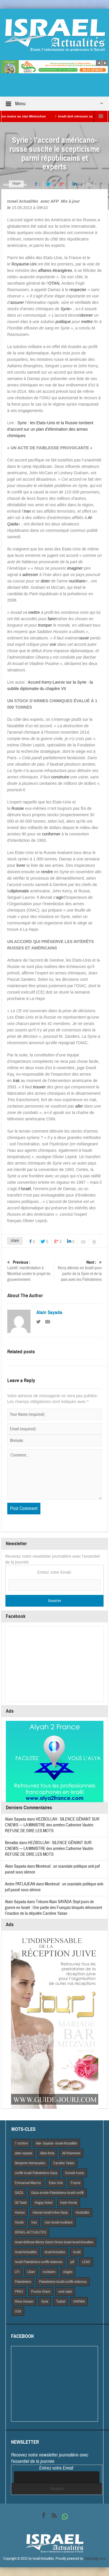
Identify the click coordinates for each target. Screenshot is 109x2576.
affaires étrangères (55, 270)
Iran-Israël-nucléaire (59, 2222)
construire (60, 777)
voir (53, 644)
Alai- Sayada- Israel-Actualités (56, 2143)
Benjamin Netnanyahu (30, 2163)
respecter (77, 289)
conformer (51, 834)
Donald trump (74, 2173)
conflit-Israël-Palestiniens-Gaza (36, 2173)
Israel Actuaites (54, 2252)
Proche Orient (40, 2291)
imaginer (75, 568)
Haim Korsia (68, 2202)
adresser (30, 574)
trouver (39, 1087)
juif (72, 2262)
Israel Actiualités (26, 2252)
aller (79, 1106)
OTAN (53, 283)
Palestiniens (23, 2281)
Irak (16, 1080)
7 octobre (21, 2143)
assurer (17, 302)
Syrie (65, 308)
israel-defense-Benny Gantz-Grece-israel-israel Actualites (54, 2242)
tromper (45, 625)
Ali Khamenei (71, 2153)
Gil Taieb (21, 2202)
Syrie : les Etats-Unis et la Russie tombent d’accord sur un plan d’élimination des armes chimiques (50, 429)
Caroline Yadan (63, 2163)
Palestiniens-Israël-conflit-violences (63, 2281)
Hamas (20, 2212)
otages (67, 2272)
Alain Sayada (49, 1312)
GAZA (19, 2192)
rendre (47, 871)
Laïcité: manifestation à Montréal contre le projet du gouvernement (30, 1270)
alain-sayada (23, 2153)
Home (7, 185)
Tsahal (60, 2301)
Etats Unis (56, 2183)
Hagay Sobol (43, 2202)
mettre (87, 321)
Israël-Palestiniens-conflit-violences (38, 2262)
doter (45, 581)
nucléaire (77, 581)
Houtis (19, 2222)
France (76, 2183)
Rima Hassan (24, 2301)
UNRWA (79, 2301)
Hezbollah (82, 2212)
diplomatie (19, 891)
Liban (31, 2272)
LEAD (86, 2262)
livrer (21, 865)
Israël (26, 1188)
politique (63, 321)
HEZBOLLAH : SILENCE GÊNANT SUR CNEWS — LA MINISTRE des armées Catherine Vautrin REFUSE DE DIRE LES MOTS (52, 1825)
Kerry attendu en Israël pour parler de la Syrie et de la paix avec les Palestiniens (79, 1270)
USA (18, 2311)
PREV (19, 2291)
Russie (18, 808)
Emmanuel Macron (28, 2183)
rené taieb (65, 2291)
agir (59, 897)
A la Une (20, 185)
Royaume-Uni (24, 264)
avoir (84, 638)
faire (52, 618)
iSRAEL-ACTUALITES (30, 2232)
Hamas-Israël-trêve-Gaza (50, 2212)
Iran (27, 511)
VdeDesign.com (95, 2558)
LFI (17, 2272)
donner (86, 315)
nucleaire (49, 2272)
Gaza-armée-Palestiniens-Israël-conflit (57, 2192)
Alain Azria (47, 2153)
